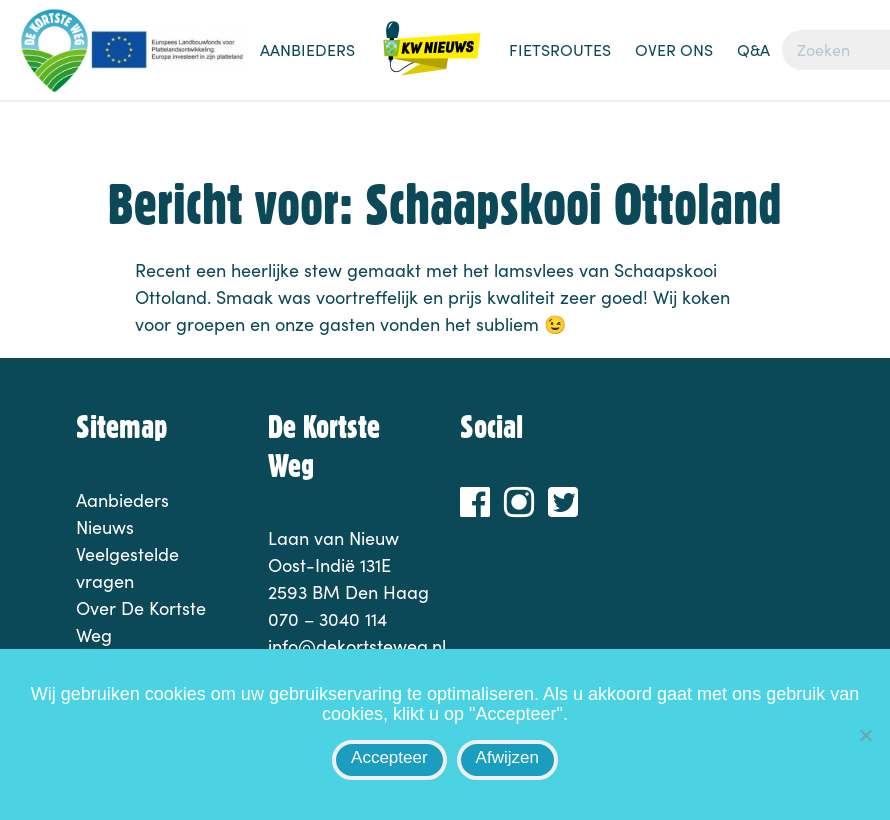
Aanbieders (307, 49)
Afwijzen (507, 757)
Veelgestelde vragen (127, 567)
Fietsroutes (560, 49)
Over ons (674, 49)
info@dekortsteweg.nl (357, 646)
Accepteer (389, 757)
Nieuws (432, 60)
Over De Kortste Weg (141, 621)
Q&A (753, 49)
